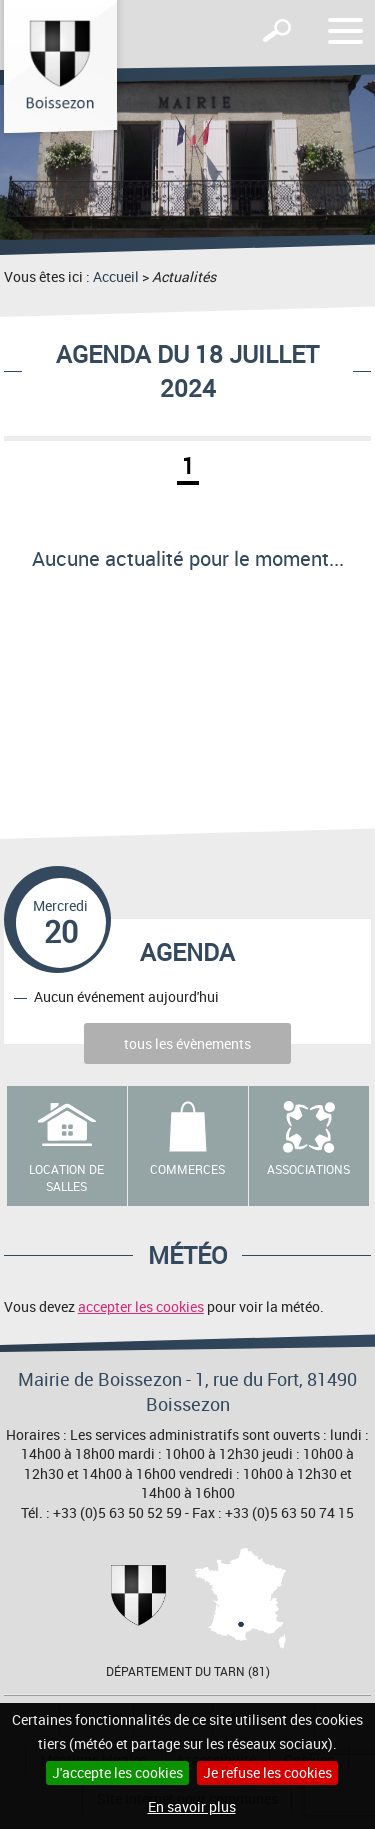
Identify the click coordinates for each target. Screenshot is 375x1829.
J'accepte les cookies (117, 1772)
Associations (308, 1169)
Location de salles (66, 1177)
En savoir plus (192, 1806)
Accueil (116, 276)
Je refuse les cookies (267, 1772)
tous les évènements (187, 1043)
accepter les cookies (141, 1306)
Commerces (187, 1169)
